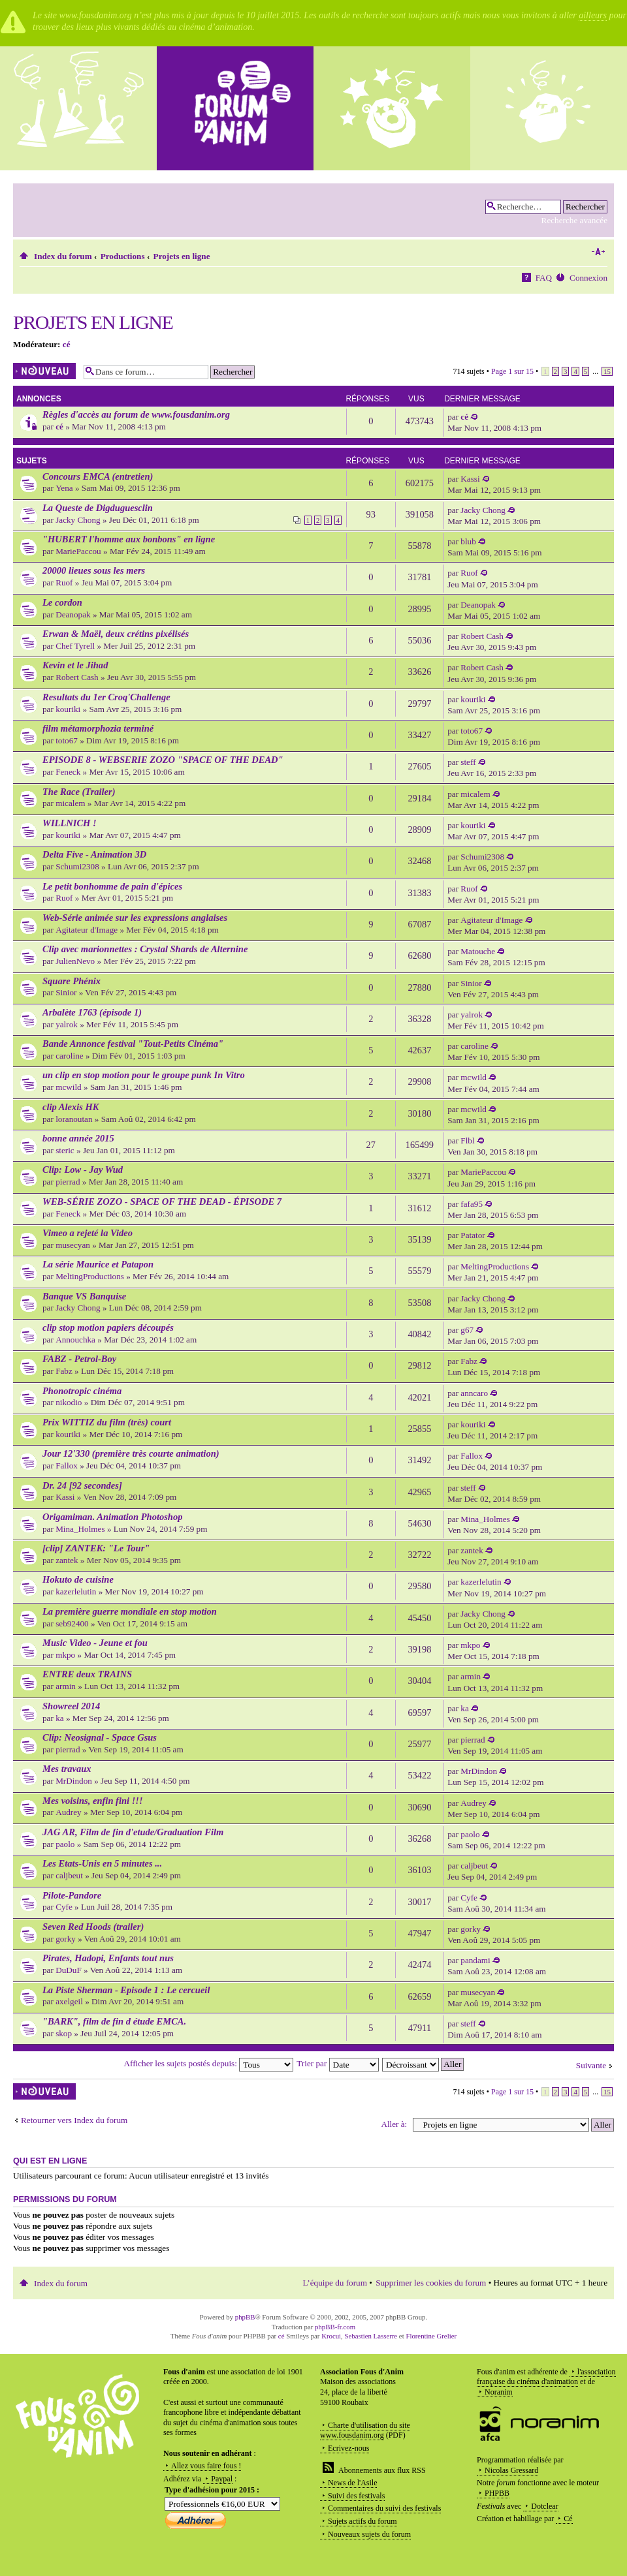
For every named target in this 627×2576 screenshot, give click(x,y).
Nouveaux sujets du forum (369, 2534)
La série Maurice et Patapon (97, 1264)
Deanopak (73, 614)
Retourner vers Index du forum (74, 2120)
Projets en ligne (181, 256)
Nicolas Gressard (511, 2470)
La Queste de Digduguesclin (97, 508)
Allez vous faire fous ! (206, 2465)
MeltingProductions (90, 1276)
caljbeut (69, 1875)
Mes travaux (66, 1768)
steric (65, 1150)
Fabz (64, 1371)
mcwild (69, 1087)
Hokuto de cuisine (78, 1579)
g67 (467, 1330)
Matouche (477, 951)
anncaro (474, 1393)
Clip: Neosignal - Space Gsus (99, 1737)
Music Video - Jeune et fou (95, 1642)
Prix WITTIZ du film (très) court (106, 1422)
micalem (70, 803)
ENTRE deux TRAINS (87, 1674)
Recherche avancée (574, 220)
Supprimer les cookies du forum (431, 2283)
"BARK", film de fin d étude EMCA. (114, 2021)
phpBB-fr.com (335, 2327)
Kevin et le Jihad (75, 665)
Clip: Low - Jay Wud (82, 1169)
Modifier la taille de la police (597, 252)
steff (467, 762)
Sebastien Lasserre (371, 2336)
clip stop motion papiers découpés (108, 1327)
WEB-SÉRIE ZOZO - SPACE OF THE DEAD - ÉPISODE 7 (161, 1201)
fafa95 (471, 1204)
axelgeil (69, 2001)
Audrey (69, 1812)
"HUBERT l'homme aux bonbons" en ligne (128, 539)
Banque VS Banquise (84, 1296)
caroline (69, 1056)
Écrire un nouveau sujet (45, 371)
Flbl (467, 1140)
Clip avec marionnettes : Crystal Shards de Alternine (145, 949)
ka (59, 1718)
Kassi (469, 479)
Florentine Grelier (431, 2336)
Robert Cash (482, 636)
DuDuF (69, 1970)
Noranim (499, 2392)
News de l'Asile (352, 2482)
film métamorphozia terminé (97, 728)
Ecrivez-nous (348, 2448)
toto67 (67, 740)
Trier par (337, 2063)
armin (66, 1686)
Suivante (591, 2065)
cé (67, 344)
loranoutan (74, 1119)
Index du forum (63, 256)
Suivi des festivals (356, 2495)
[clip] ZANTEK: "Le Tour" (96, 1548)
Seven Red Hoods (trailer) (93, 1926)
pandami (475, 1960)
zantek (67, 1560)
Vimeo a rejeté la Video (87, 1233)
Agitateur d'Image (87, 930)
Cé (568, 2518)
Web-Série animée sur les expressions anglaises (134, 917)
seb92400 (72, 1623)
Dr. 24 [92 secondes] (82, 1485)
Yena (64, 488)
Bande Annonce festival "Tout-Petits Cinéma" (132, 1043)
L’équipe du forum (335, 2283)
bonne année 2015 (78, 1138)
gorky (66, 1939)
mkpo (65, 1655)
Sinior (66, 992)
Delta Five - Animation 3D (94, 854)
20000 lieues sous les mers (93, 570)
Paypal (222, 2478)
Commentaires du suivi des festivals (384, 2508)
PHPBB (497, 2493)
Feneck (68, 772)
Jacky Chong (78, 520)
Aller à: (394, 2124)
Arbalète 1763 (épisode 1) (92, 1012)
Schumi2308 (77, 866)
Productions (123, 256)
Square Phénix (71, 981)
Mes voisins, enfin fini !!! (92, 1800)
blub (467, 541)
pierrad (68, 1182)
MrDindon (74, 1781)
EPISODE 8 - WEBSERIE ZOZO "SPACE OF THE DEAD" (162, 759)
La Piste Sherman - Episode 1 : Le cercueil (126, 1990)
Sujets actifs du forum (362, 2521)
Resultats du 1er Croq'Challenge (106, 697)
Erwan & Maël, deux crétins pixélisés (115, 633)
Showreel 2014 (71, 1706)
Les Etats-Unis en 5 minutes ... (102, 1863)
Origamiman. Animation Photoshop (112, 1517)
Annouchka (75, 1339)
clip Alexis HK (70, 1107)
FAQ (544, 278)
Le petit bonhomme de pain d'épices (112, 886)
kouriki (68, 709)
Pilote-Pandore (71, 1895)
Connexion (588, 278)
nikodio (69, 1402)
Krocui (331, 2336)
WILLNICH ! (69, 823)
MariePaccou (78, 551)
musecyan (73, 1245)
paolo (65, 1844)
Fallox (67, 1465)
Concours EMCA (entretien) (97, 476)
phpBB (245, 2317)
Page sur (512, 371)
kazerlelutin (76, 1591)
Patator (472, 1235)
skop (64, 2033)
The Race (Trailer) (79, 791)
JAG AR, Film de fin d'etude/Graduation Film (132, 1832)
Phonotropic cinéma (81, 1391)
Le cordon (62, 602)
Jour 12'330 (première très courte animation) (130, 1453)
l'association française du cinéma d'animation (546, 2377)
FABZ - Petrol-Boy (79, 1359)
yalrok (67, 1024)
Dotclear (544, 2506)
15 (607, 371)
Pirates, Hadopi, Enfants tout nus (108, 1958)
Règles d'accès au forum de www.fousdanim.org (136, 414)
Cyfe (64, 1907)
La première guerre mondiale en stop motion (129, 1611)
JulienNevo (75, 961)
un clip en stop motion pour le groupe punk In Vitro (143, 1075)
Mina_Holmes (80, 1529)
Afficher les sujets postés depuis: (209, 2063)
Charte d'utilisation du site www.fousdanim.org (365, 2430)
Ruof (64, 582)
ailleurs (593, 15)
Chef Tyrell (75, 646)
